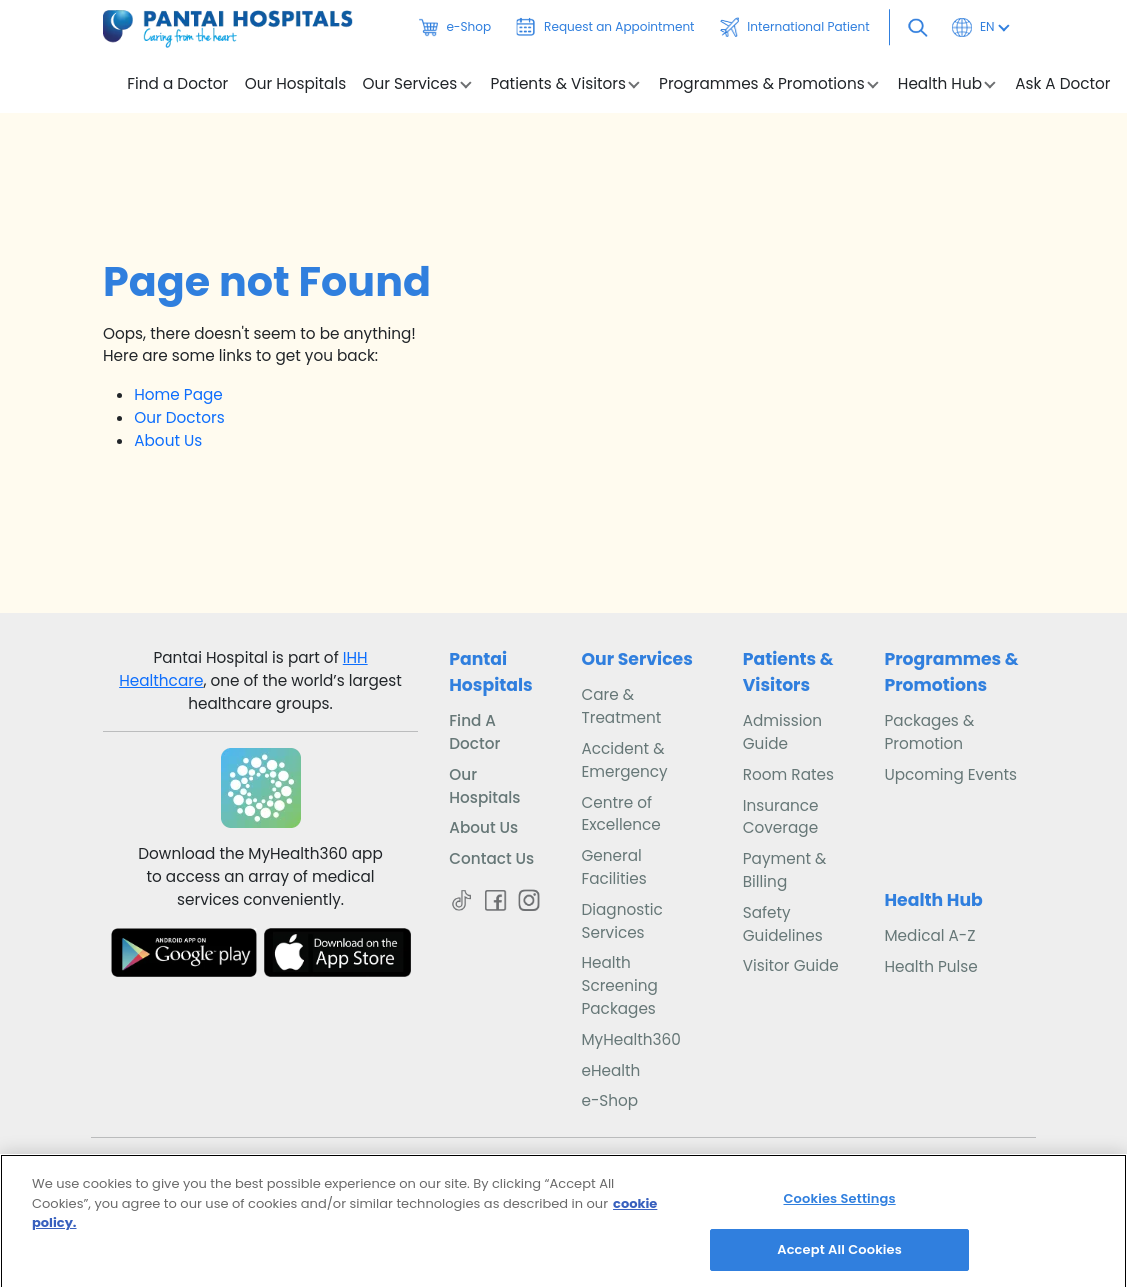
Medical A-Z (929, 935)
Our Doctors (179, 417)
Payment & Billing (785, 870)
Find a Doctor (177, 84)
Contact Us (491, 858)
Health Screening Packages (619, 985)
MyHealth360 (630, 1039)
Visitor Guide (791, 965)
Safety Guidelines (783, 924)
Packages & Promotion (929, 732)
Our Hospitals (296, 84)
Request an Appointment (605, 27)
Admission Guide (782, 732)
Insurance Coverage (781, 817)
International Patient (795, 27)
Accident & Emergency (624, 760)
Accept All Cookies (839, 1256)
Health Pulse (930, 966)
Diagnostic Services (621, 921)
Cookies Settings (839, 1205)
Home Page (178, 394)
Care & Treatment (621, 706)
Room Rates (788, 774)
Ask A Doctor (1062, 84)
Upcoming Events (950, 774)
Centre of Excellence (620, 814)
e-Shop (455, 27)
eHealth (610, 1070)
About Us (168, 440)
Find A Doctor (474, 732)
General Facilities (613, 867)
